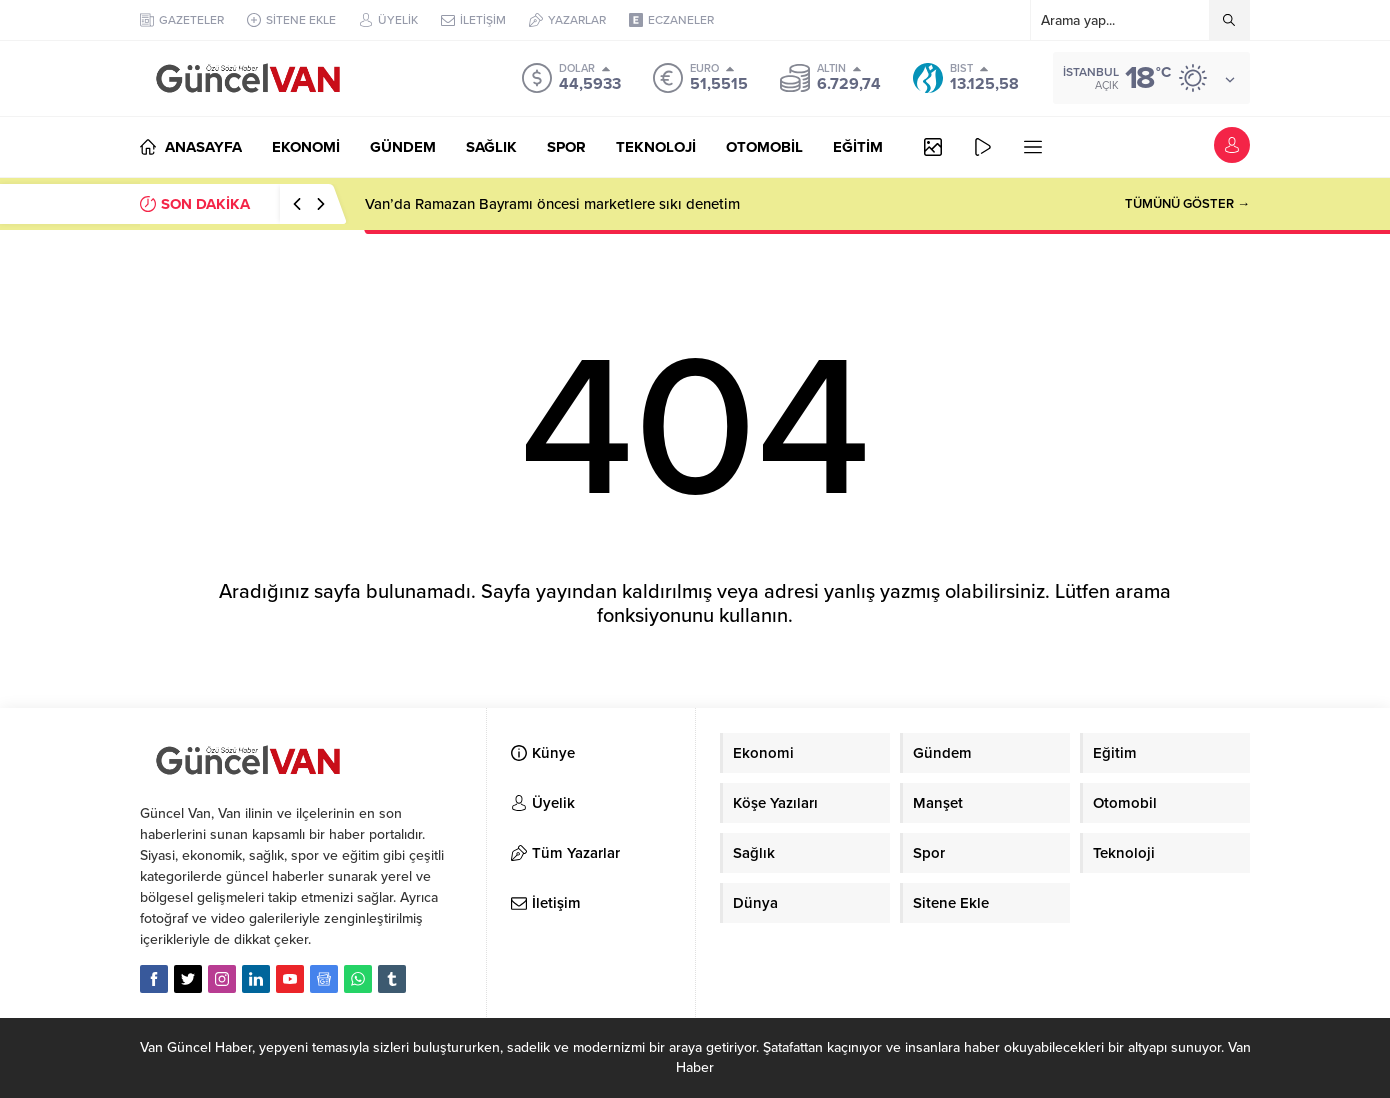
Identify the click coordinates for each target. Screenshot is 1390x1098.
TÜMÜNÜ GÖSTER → (1187, 204)
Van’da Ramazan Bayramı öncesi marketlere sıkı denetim (552, 204)
